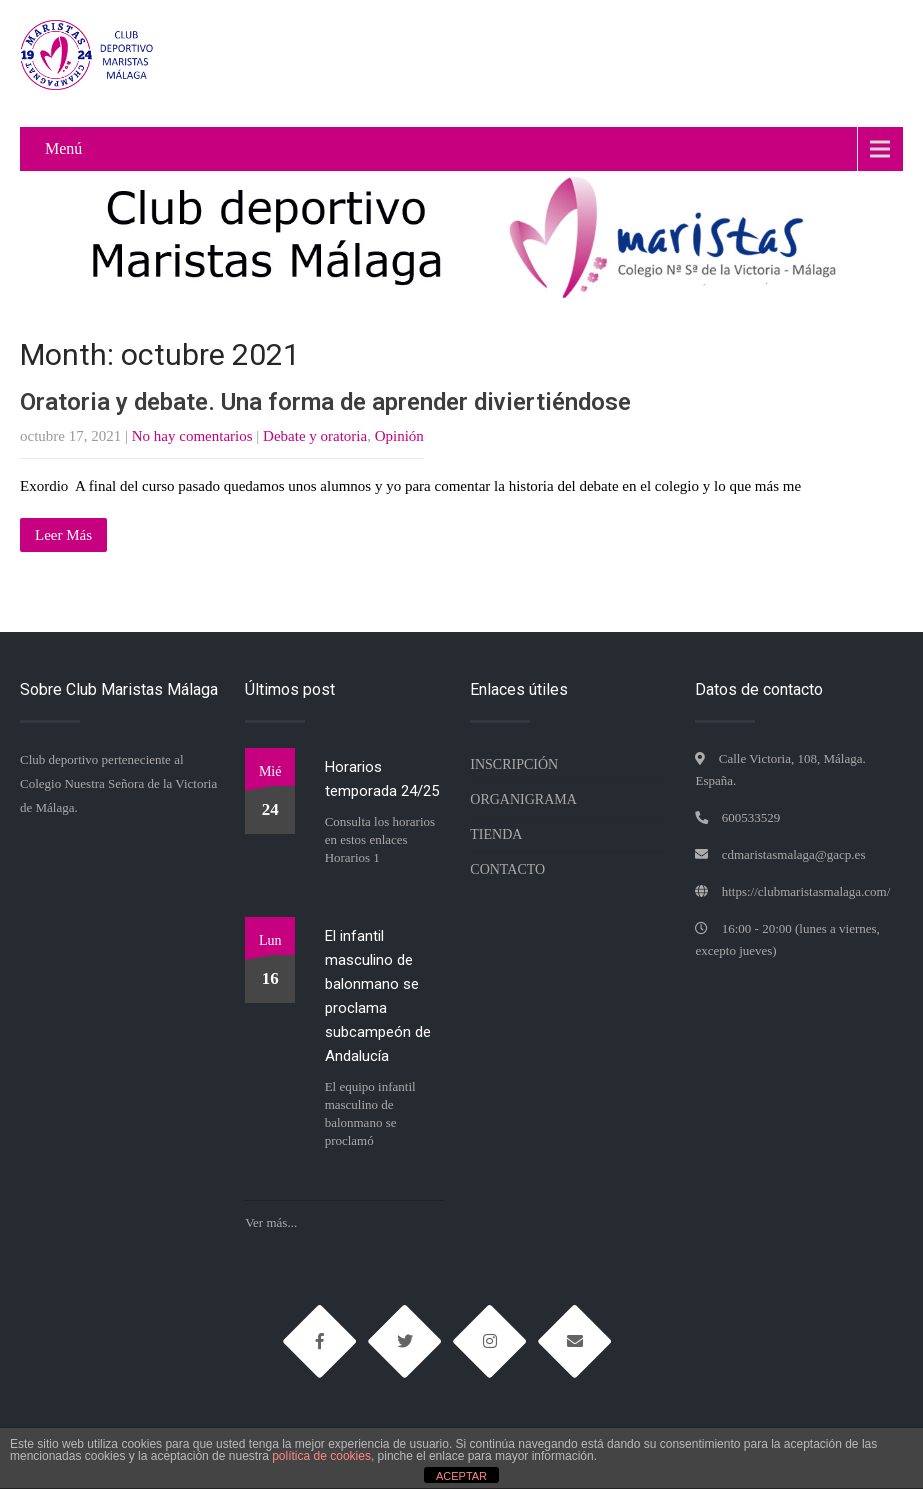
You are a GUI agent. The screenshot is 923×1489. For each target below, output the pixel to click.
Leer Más (63, 535)
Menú (63, 148)
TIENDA (496, 834)
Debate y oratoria (315, 436)
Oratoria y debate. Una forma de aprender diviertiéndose (325, 402)
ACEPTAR (461, 1476)
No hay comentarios (192, 436)
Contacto (507, 869)
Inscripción (514, 764)
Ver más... (271, 1222)
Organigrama (523, 799)
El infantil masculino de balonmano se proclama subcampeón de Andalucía (378, 996)
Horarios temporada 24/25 (382, 779)
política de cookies (321, 1456)
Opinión (399, 436)
